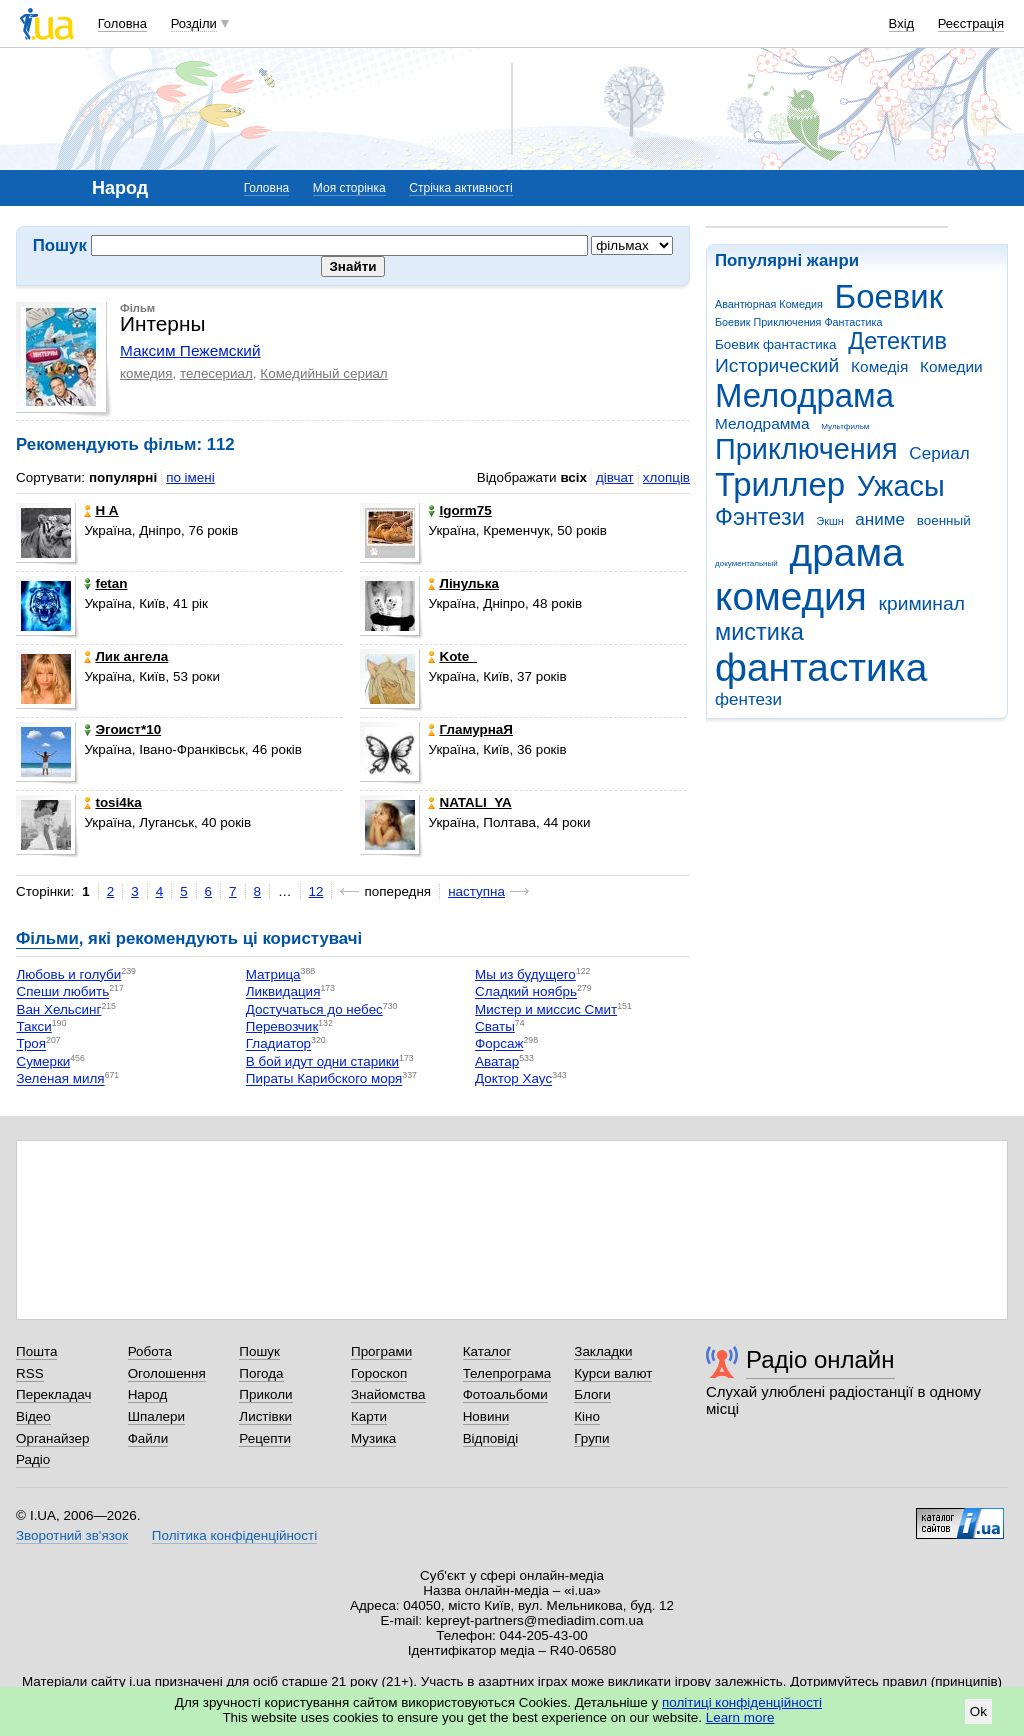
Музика (373, 1438)
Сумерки (43, 1061)
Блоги (592, 1394)
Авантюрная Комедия (769, 304)
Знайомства (388, 1394)
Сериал (939, 453)
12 (316, 891)
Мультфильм (845, 426)
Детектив (897, 341)
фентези (748, 699)
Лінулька (463, 583)
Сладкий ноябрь (526, 992)
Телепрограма (507, 1373)
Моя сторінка (349, 188)
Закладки (603, 1351)
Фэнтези (760, 517)
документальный (746, 563)
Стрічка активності (460, 188)
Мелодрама (804, 395)
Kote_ (452, 656)
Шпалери (156, 1416)
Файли (148, 1438)
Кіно (587, 1416)
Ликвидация (283, 992)
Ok (978, 1711)
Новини (486, 1416)
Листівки (265, 1416)
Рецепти (265, 1438)
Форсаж (499, 1044)
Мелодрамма (762, 423)
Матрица (273, 974)
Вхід (902, 23)
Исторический (777, 365)
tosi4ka (112, 802)
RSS (30, 1373)
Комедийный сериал (323, 373)
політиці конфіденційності (742, 1702)
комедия (791, 596)
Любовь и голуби (68, 974)
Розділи (194, 23)
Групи (591, 1438)
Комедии (951, 366)
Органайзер (52, 1438)
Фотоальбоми (505, 1394)
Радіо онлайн (820, 1359)
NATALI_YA (469, 802)
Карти (369, 1416)
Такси (33, 1026)
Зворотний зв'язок (72, 1535)
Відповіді (491, 1438)
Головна (122, 23)
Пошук (259, 1351)
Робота (150, 1351)
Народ (148, 1394)
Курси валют (613, 1373)
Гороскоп (379, 1373)
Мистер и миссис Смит (546, 1009)
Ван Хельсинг (58, 1009)
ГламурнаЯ (470, 729)
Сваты (495, 1026)
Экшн (830, 521)
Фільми (47, 938)
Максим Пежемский (190, 350)
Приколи (265, 1394)
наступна (476, 891)
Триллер (780, 484)
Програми (381, 1351)
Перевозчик (282, 1026)
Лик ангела (126, 656)
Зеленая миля (60, 1079)
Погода (261, 1373)
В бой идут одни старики (322, 1061)
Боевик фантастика (775, 344)
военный (944, 520)
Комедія (879, 366)
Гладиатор (278, 1044)
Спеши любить (62, 992)
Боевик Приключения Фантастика (798, 322)
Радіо (33, 1459)
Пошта (36, 1351)
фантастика (821, 667)
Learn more (740, 1717)
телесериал (216, 373)
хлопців (666, 477)
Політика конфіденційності (234, 1535)
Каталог (487, 1351)
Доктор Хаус (513, 1079)
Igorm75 (459, 510)
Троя (31, 1044)
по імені (190, 477)
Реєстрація (971, 23)
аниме (880, 519)
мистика (759, 632)
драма (847, 552)
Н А (101, 510)
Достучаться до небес (314, 1009)
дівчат (615, 477)
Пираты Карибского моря (324, 1079)
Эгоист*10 (122, 729)
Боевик (889, 296)
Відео (33, 1416)
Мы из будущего (525, 974)
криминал (922, 603)
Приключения (806, 449)
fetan (105, 583)
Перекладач (53, 1394)
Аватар (497, 1061)
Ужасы (901, 486)
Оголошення (167, 1373)
